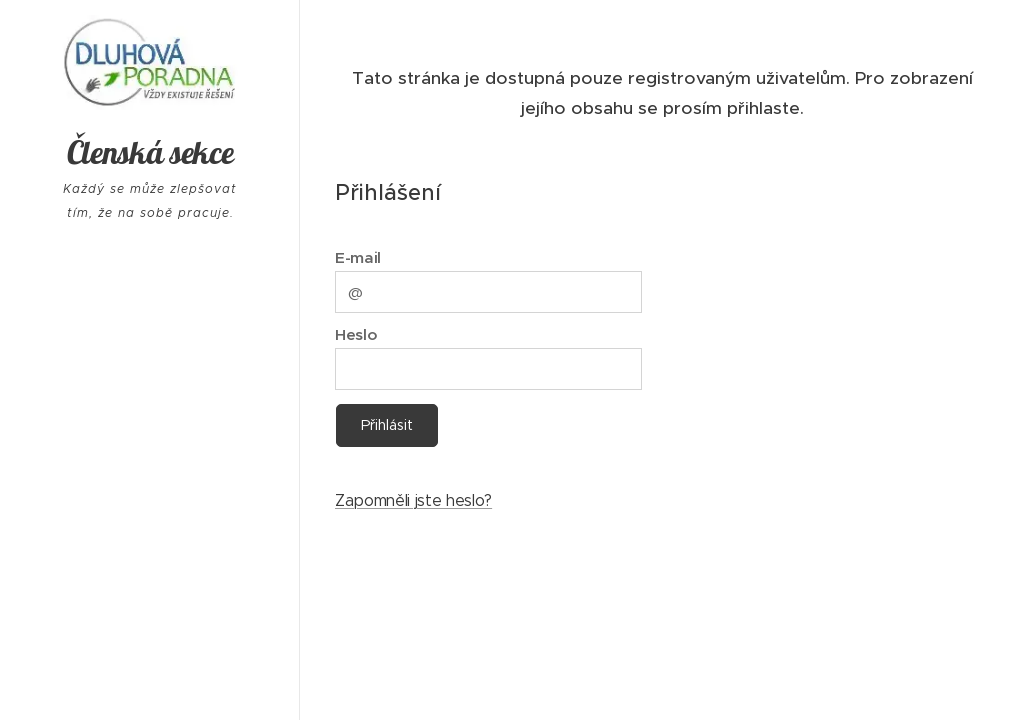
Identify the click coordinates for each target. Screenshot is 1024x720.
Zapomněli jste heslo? (413, 500)
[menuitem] (150, 482)
